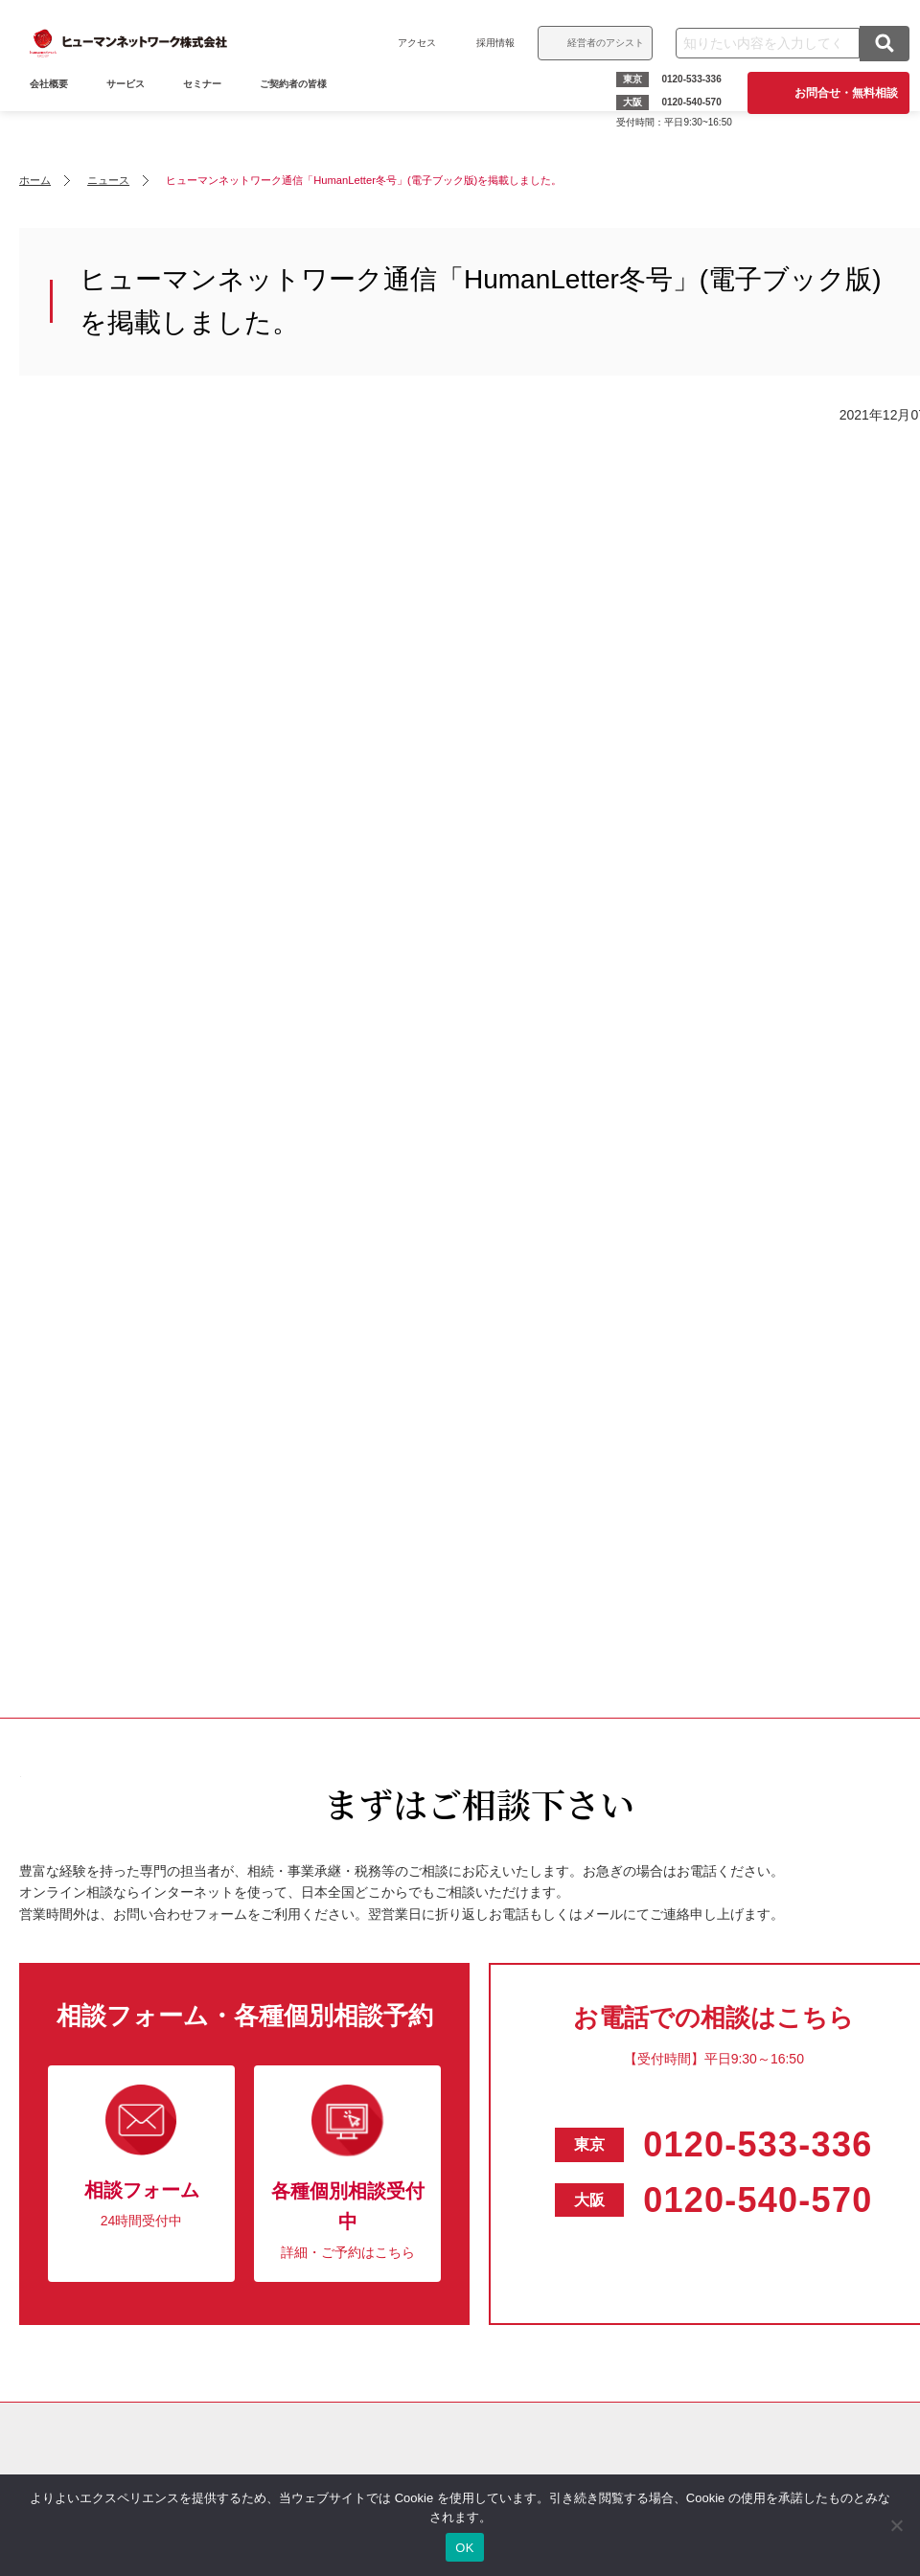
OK (464, 2548)
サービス (134, 112)
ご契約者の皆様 (301, 112)
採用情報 (487, 42)
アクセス (408, 42)
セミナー (211, 112)
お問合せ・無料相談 (837, 93)
